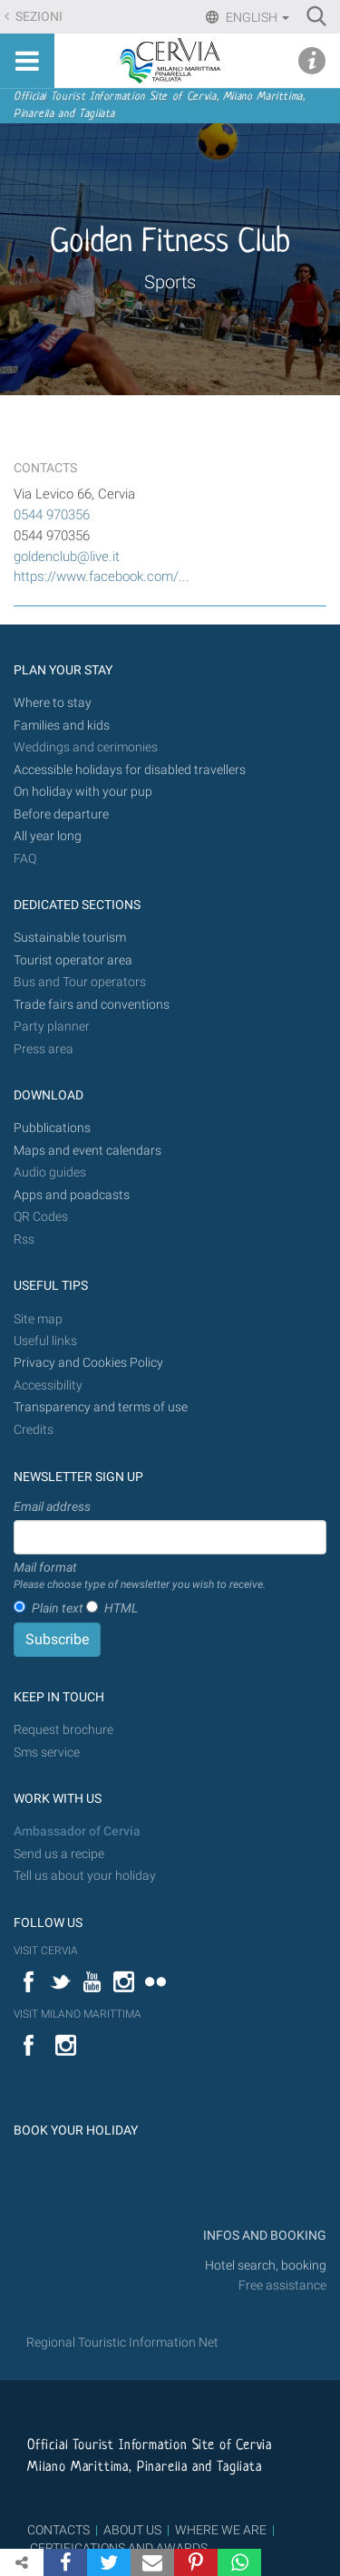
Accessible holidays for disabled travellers (130, 770)
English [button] (256, 17)
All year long (48, 836)
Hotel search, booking (265, 2265)
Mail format (140, 1576)
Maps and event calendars (87, 1150)
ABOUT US (132, 2530)
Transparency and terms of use (101, 1407)
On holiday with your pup (83, 791)
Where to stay (53, 703)
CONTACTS (58, 2530)
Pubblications (52, 1128)
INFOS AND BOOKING (263, 2235)
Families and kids (62, 725)
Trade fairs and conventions (92, 1004)
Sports (170, 282)
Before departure (61, 814)
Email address (52, 1506)
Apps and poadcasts (72, 1195)
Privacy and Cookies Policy (88, 1362)
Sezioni (38, 17)
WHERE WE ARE (221, 2530)
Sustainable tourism (70, 937)
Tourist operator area (73, 960)
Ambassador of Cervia (77, 1831)
